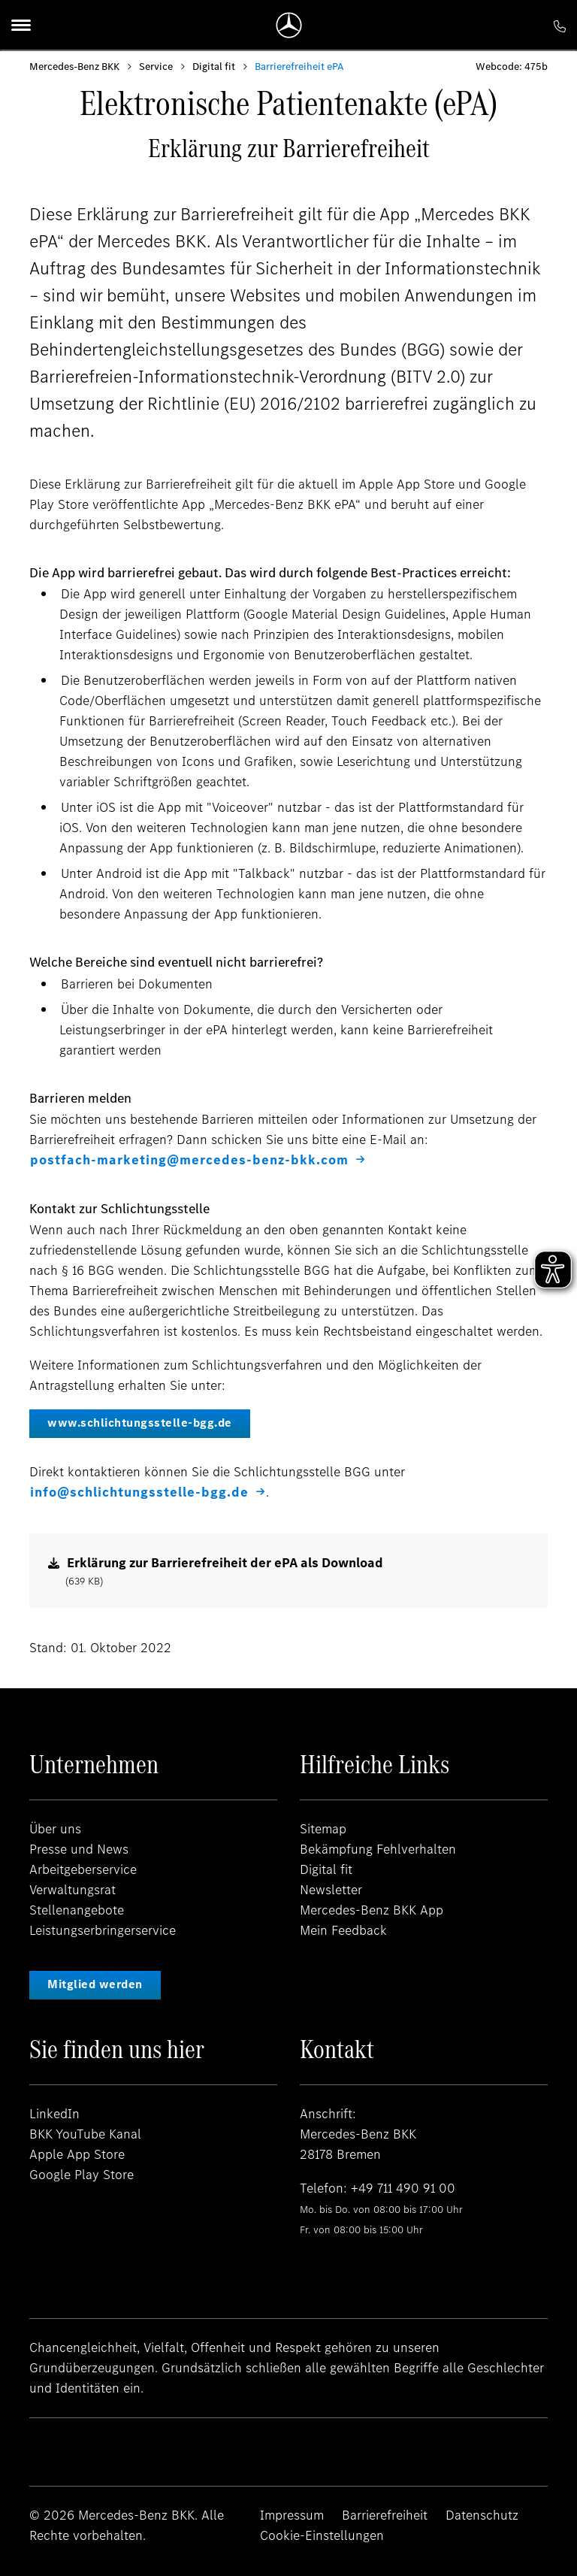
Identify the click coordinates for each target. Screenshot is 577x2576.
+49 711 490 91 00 (403, 2188)
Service (156, 66)
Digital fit (213, 66)
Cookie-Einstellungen (322, 2535)
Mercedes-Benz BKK (74, 66)
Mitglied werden (95, 1984)
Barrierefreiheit (384, 2515)
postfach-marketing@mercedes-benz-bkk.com (189, 1159)
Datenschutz (482, 2515)
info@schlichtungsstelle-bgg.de (139, 1492)
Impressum (292, 2515)
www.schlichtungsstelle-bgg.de (139, 1422)
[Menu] (21, 25)
